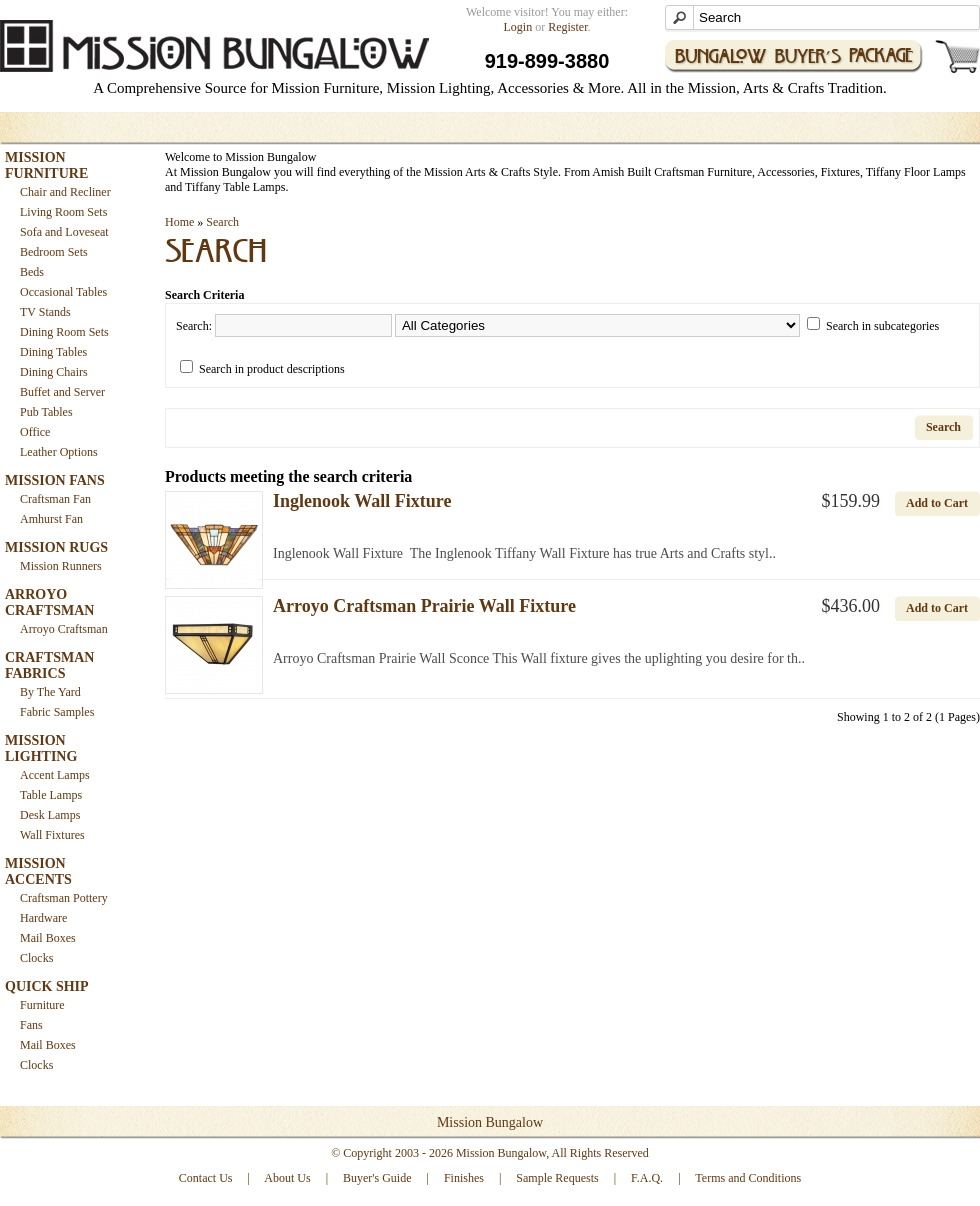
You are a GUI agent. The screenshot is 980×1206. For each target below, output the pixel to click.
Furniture (42, 1005)
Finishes (464, 1178)
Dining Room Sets (64, 332)
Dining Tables (53, 352)
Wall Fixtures (52, 835)
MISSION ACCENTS (38, 871)
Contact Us (206, 1178)
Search (222, 222)
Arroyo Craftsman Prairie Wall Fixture (424, 606)
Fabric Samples (57, 712)
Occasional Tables (63, 292)
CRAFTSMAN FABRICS (49, 665)
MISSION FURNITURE (46, 165)
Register (567, 27)
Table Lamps (51, 795)
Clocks (36, 958)
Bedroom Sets (54, 252)
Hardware (43, 918)
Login (518, 27)
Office (35, 432)
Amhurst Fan (51, 519)
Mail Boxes (48, 938)
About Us (287, 1178)
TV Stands (45, 312)
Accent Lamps (55, 775)
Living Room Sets (63, 212)
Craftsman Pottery (64, 898)
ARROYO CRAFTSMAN (49, 602)
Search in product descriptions (272, 369)
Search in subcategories (882, 326)
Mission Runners (61, 566)
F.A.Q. (647, 1178)
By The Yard (50, 692)
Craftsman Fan (55, 499)
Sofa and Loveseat (64, 232)
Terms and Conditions (748, 1178)
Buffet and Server (62, 392)
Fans (31, 1025)
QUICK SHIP (47, 986)
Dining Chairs (54, 372)
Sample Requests (557, 1178)
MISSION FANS (55, 480)
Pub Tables (46, 412)
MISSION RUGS (56, 547)
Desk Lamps (50, 815)
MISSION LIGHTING (41, 748)
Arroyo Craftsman (64, 629)
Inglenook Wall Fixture (362, 501)
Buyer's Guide (377, 1178)
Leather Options (59, 452)
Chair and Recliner (65, 192)
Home (179, 222)
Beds (32, 272)
